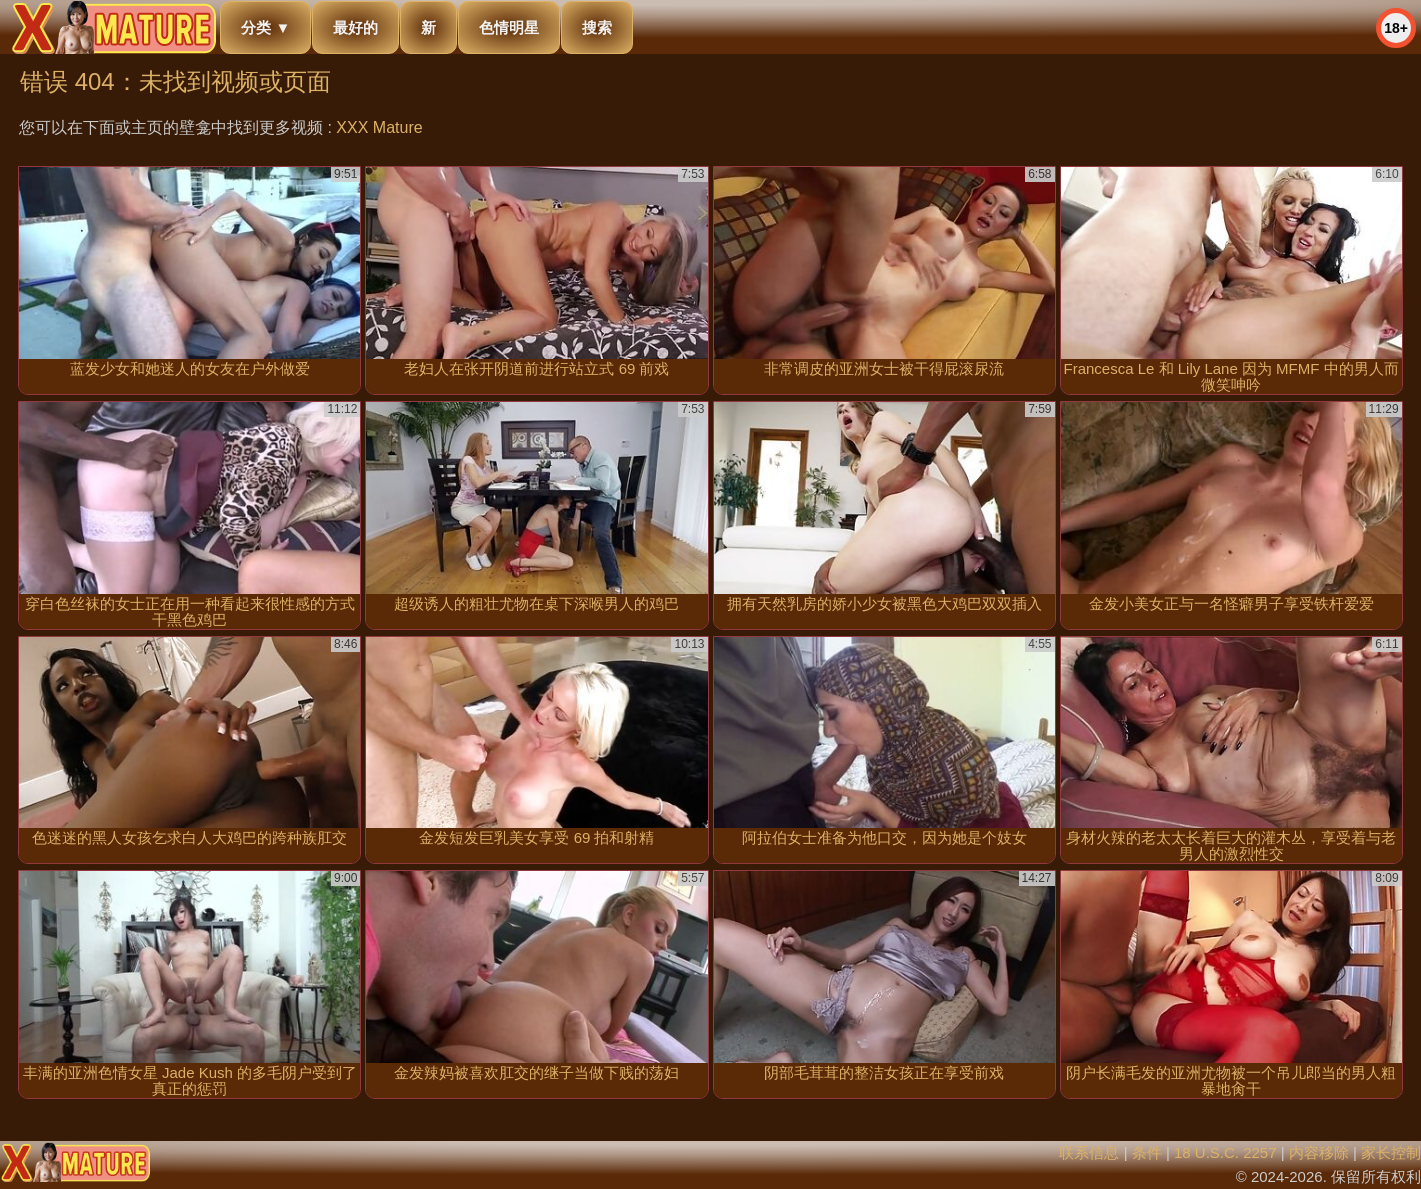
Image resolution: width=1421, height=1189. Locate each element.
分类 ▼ (265, 27)
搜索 (597, 27)
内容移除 (1319, 1152)
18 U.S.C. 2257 (1225, 1152)
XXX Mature (379, 127)
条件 (1147, 1152)
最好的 (355, 27)
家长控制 (1391, 1152)
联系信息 (1089, 1152)
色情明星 (509, 27)
